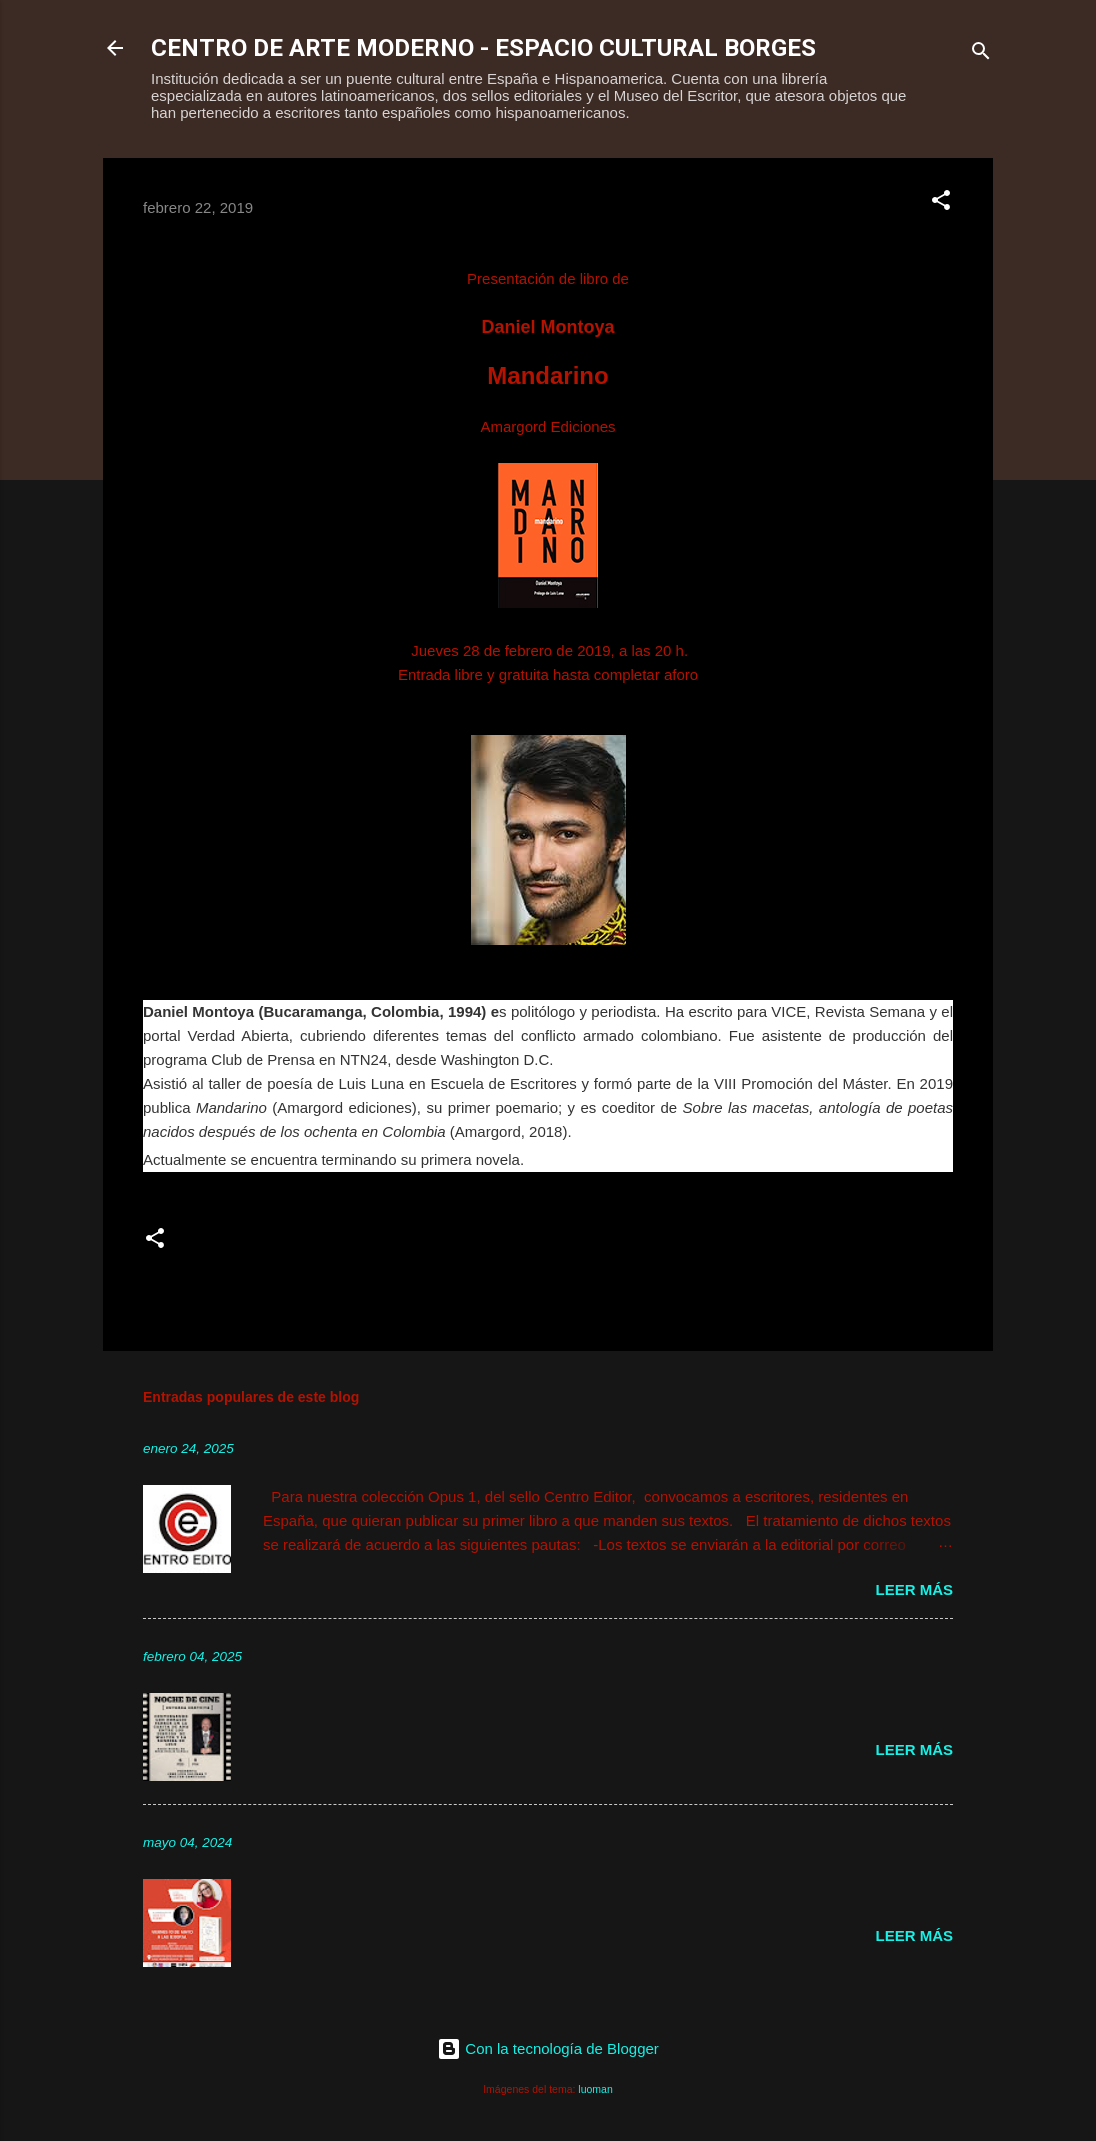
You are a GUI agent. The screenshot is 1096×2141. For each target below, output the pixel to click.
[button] (941, 203)
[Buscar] (981, 54)
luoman (595, 2089)
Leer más (914, 1589)
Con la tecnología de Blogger (548, 2048)
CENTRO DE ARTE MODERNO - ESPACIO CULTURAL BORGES (483, 48)
